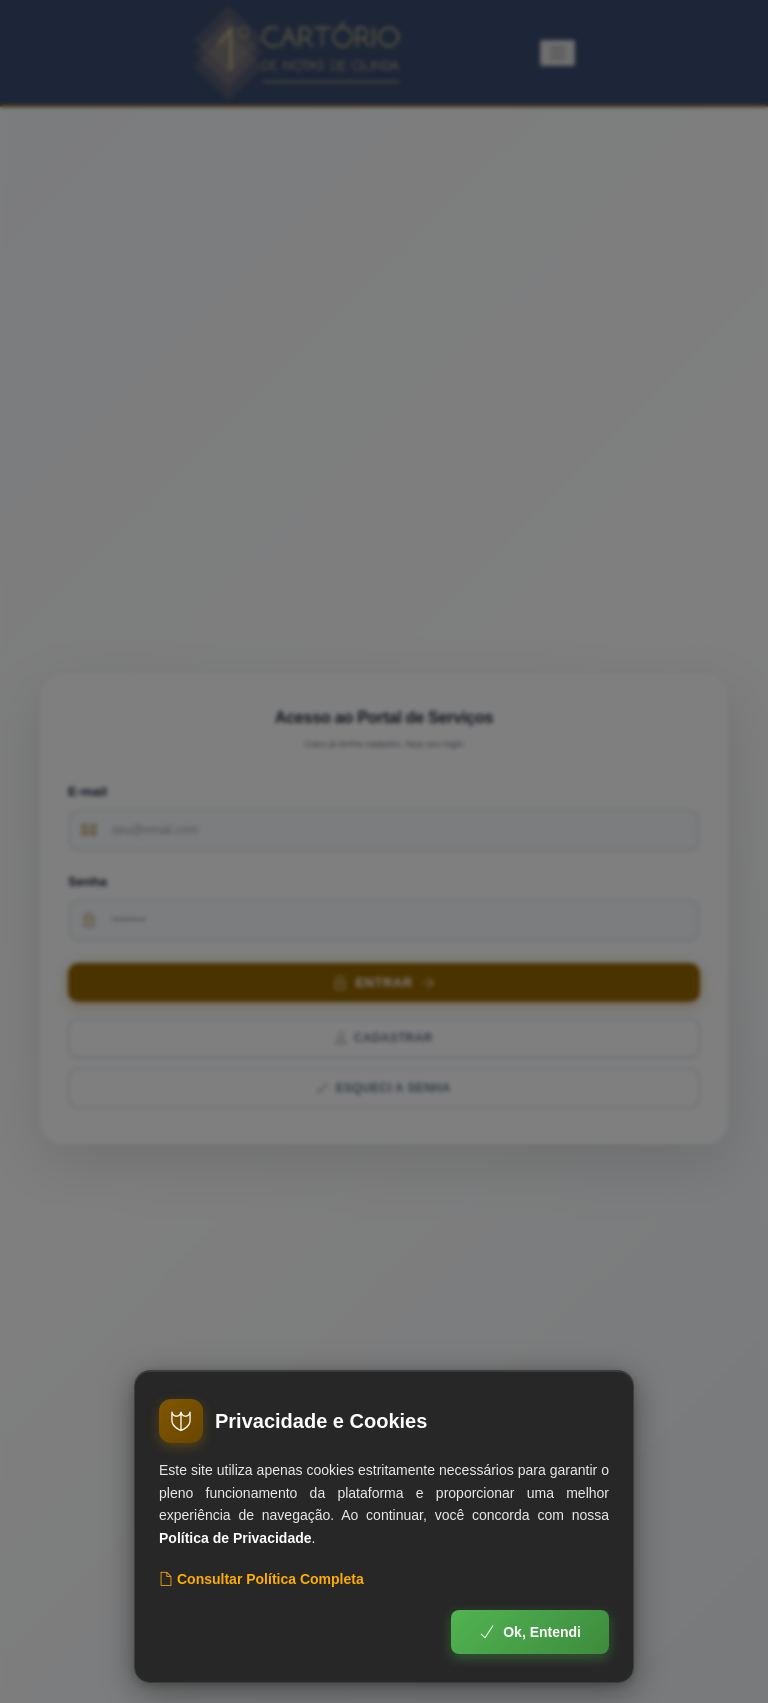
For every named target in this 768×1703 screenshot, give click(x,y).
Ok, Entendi (530, 1632)
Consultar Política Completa (261, 1579)
